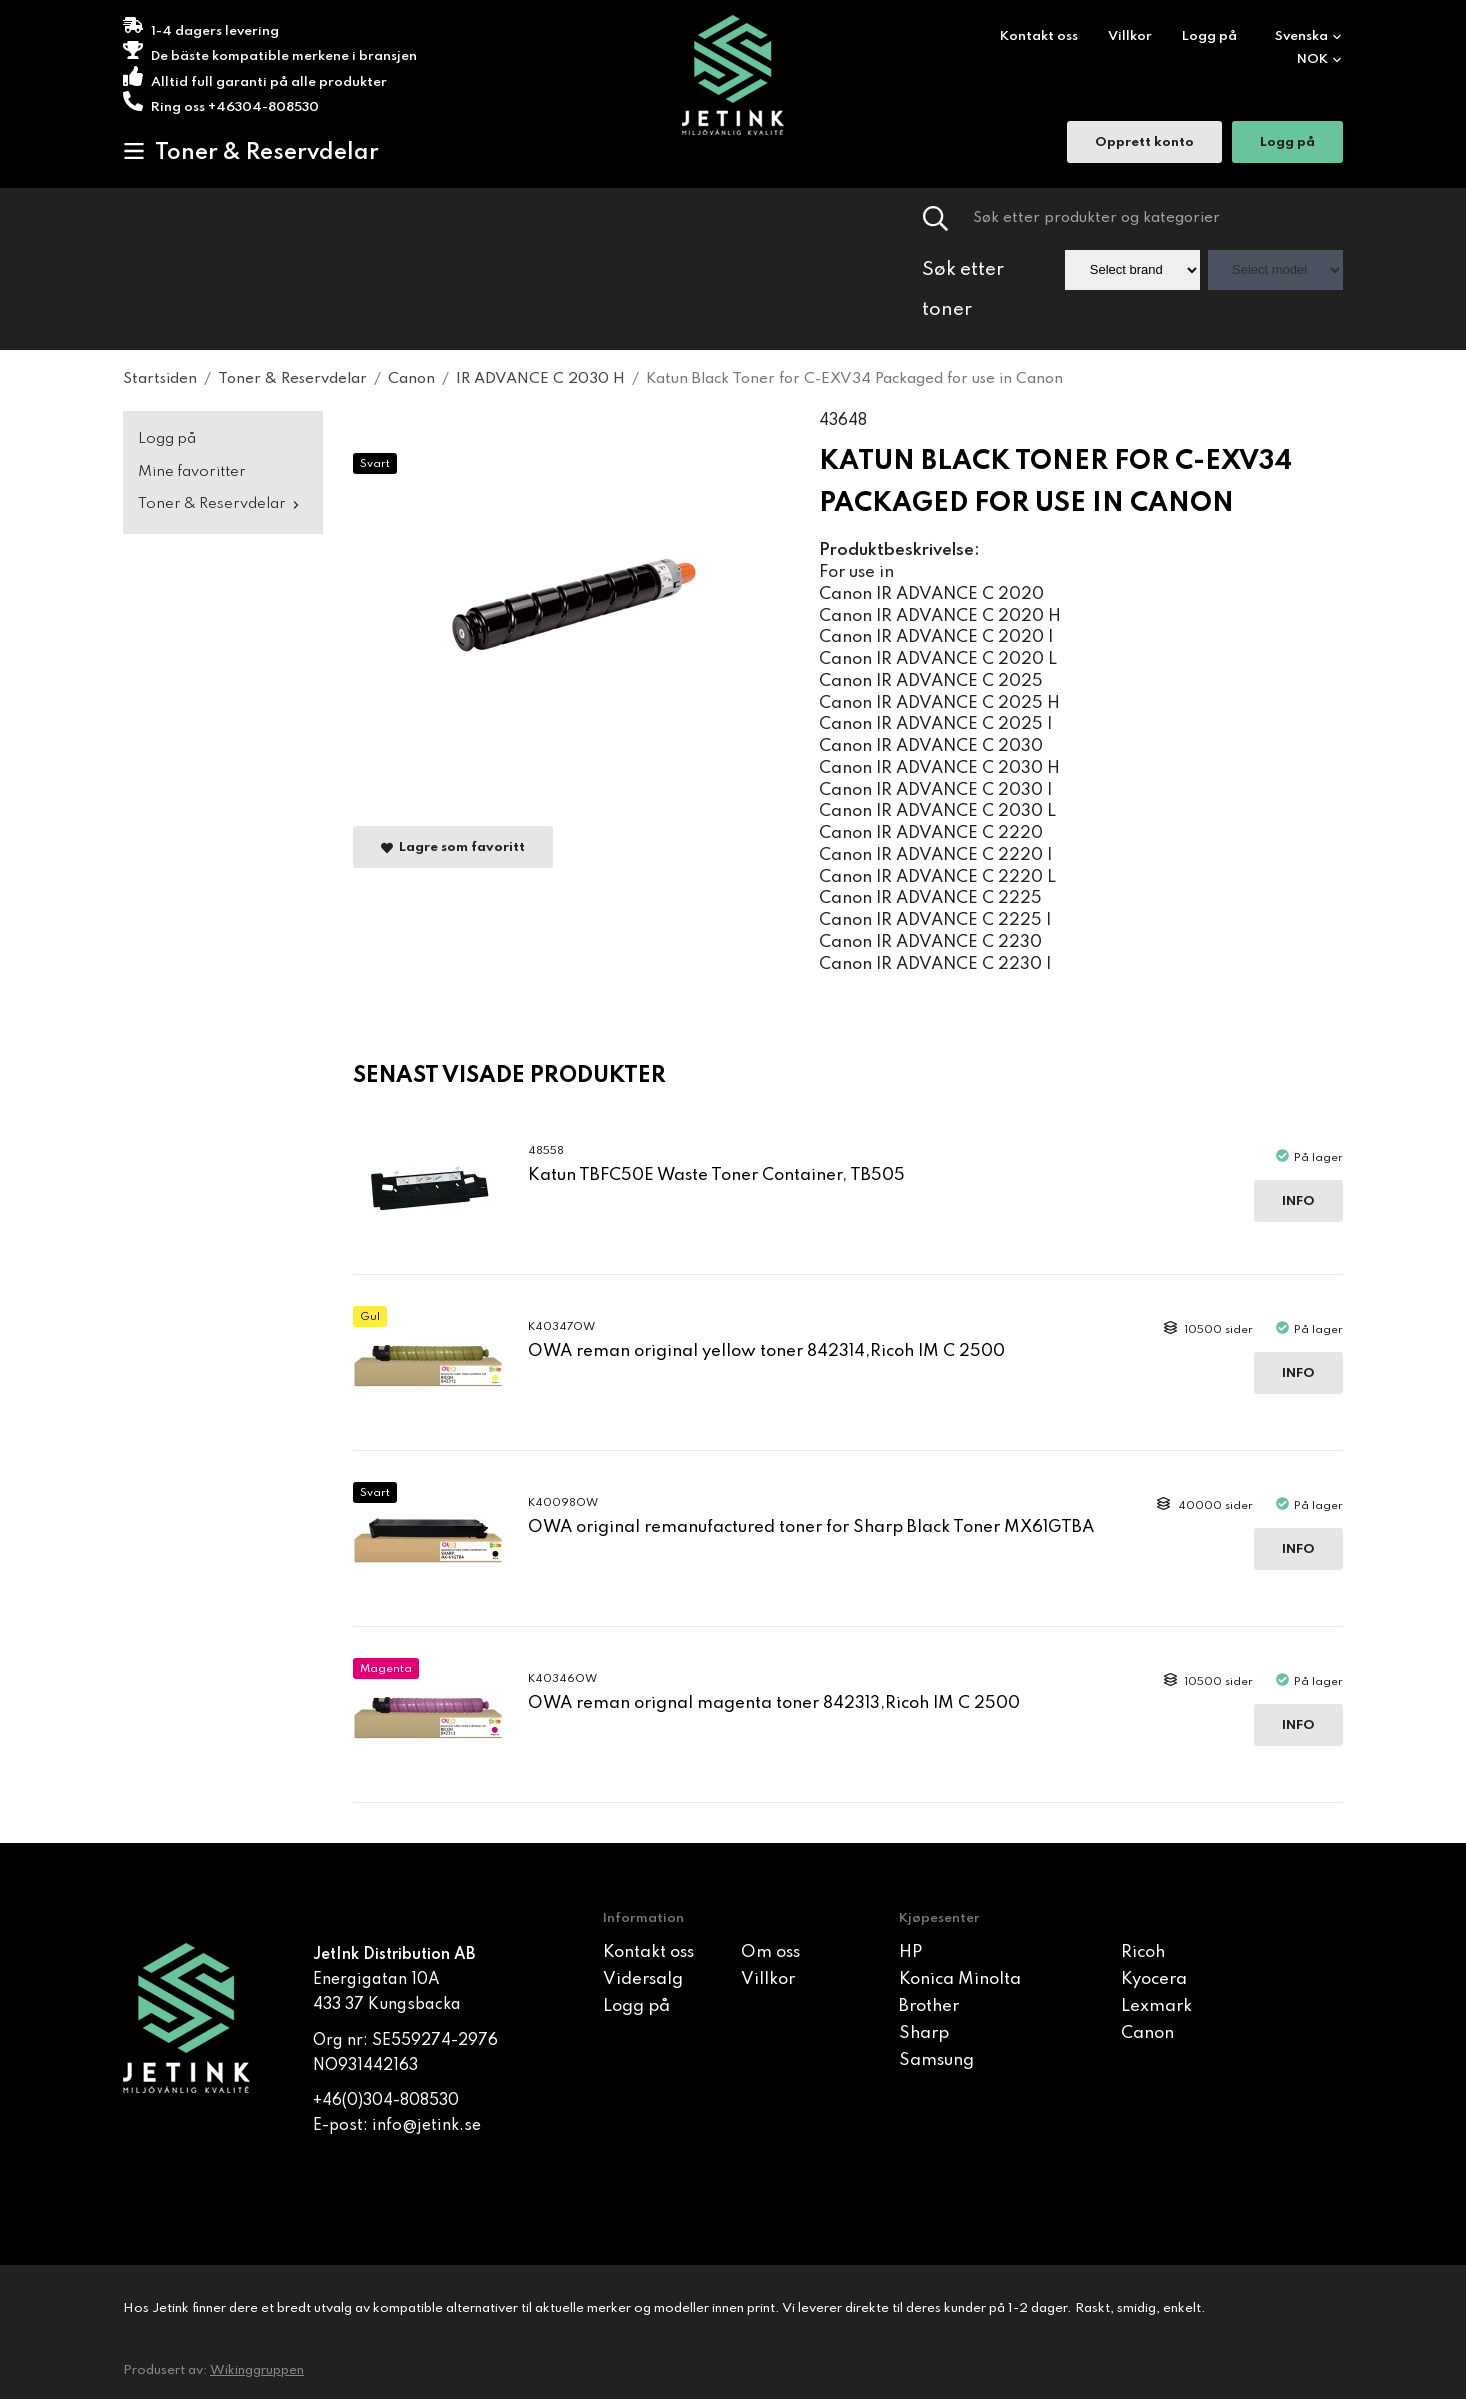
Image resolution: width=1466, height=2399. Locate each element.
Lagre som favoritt (453, 847)
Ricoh (1143, 1952)
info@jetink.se (426, 2126)
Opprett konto (1144, 144)
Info (1298, 1201)
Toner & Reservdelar (251, 152)
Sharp (924, 2033)
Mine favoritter (192, 472)
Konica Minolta (960, 1979)
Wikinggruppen (257, 2370)
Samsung (936, 2060)
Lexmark (1156, 2006)
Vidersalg (643, 1979)
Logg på (1209, 36)
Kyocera (1154, 1979)
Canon (1147, 2033)
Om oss (770, 1952)
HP (910, 1952)
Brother (929, 2006)
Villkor (1130, 36)
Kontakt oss (1039, 36)
